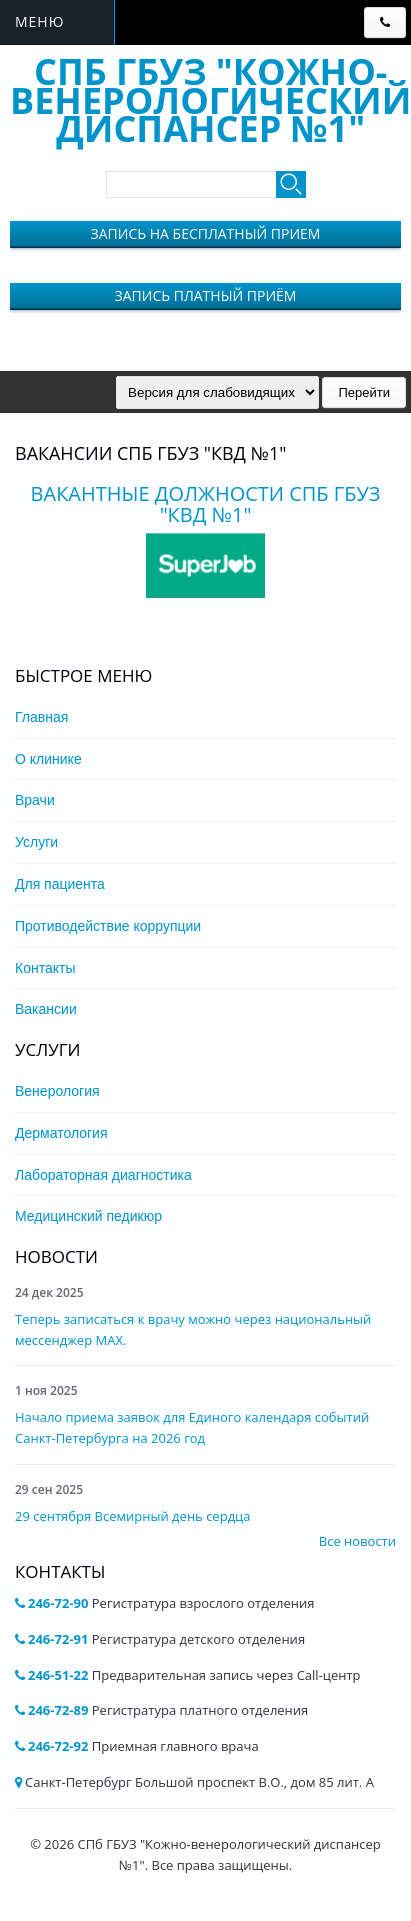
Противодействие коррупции (108, 926)
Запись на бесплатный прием (206, 233)
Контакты (45, 968)
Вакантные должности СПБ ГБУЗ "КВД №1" (206, 504)
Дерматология (61, 1133)
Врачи (35, 800)
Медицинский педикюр (88, 1216)
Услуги (36, 842)
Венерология (57, 1091)
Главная (41, 717)
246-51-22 (58, 1675)
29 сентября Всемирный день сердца (132, 1516)
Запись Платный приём (206, 295)
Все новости (357, 1541)
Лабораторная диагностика (103, 1175)
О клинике (48, 759)
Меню (39, 21)
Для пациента (60, 884)
